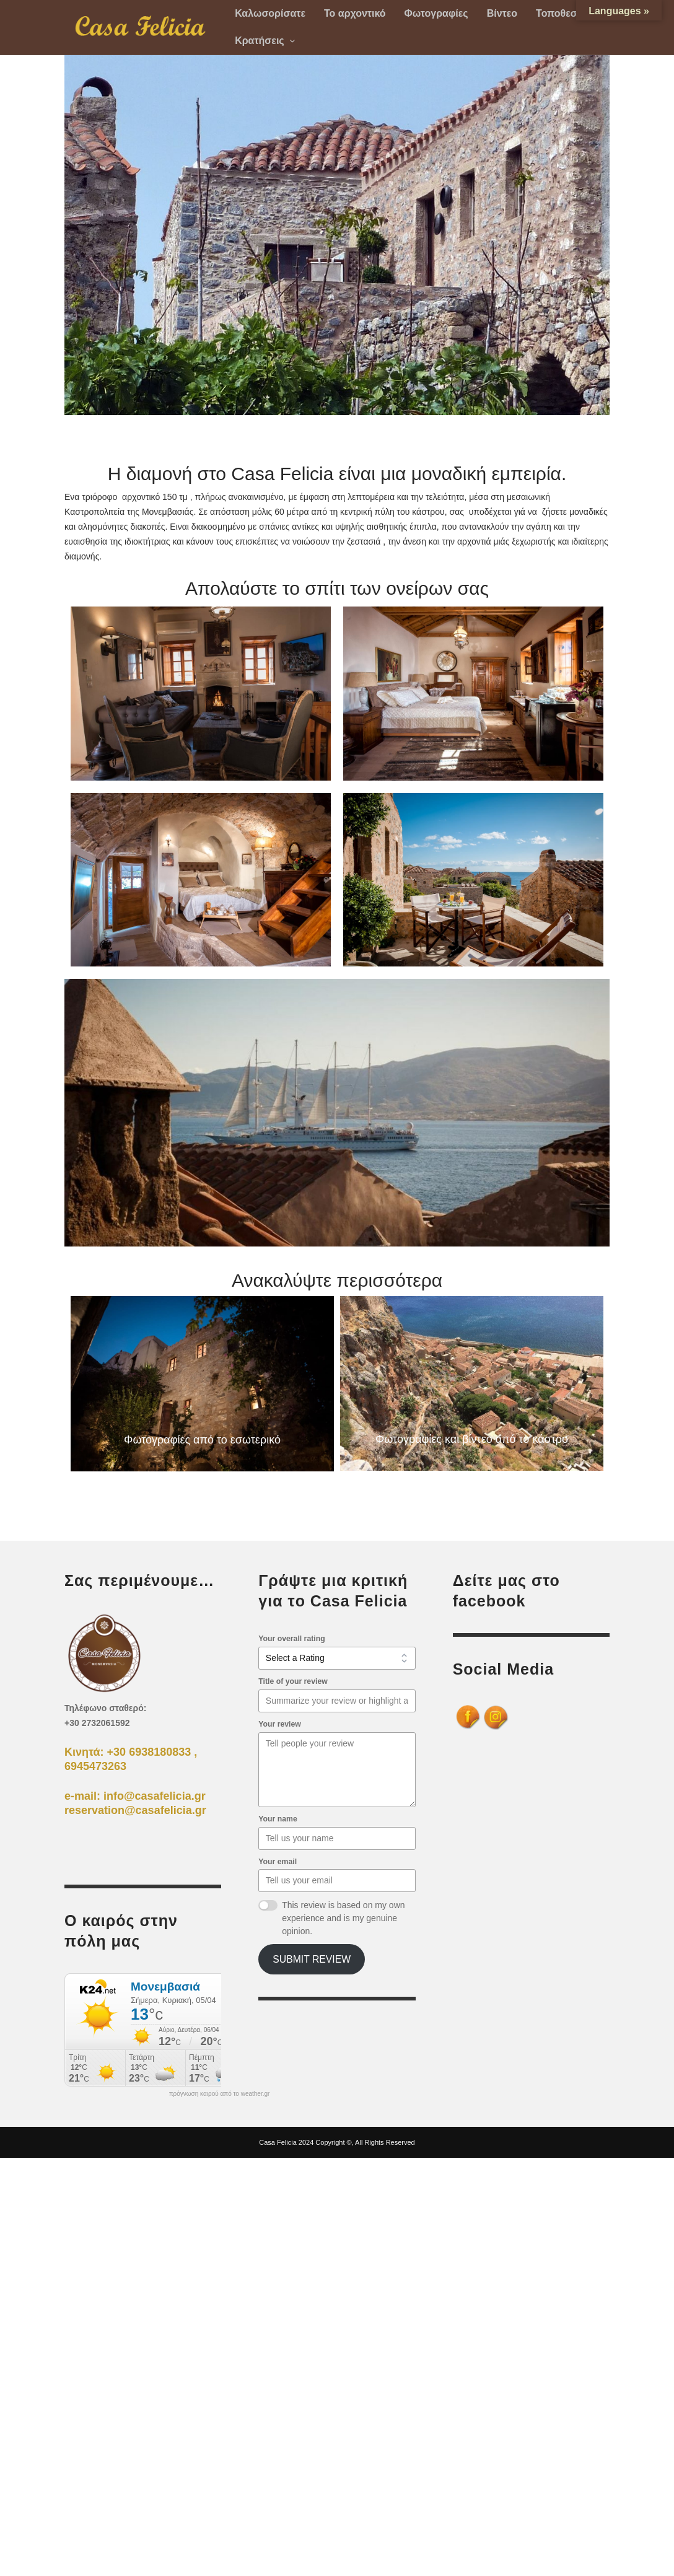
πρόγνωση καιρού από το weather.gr (219, 2094)
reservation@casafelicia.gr (135, 1810)
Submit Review (312, 1959)
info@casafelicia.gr (154, 1796)
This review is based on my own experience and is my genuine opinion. (343, 1918)
